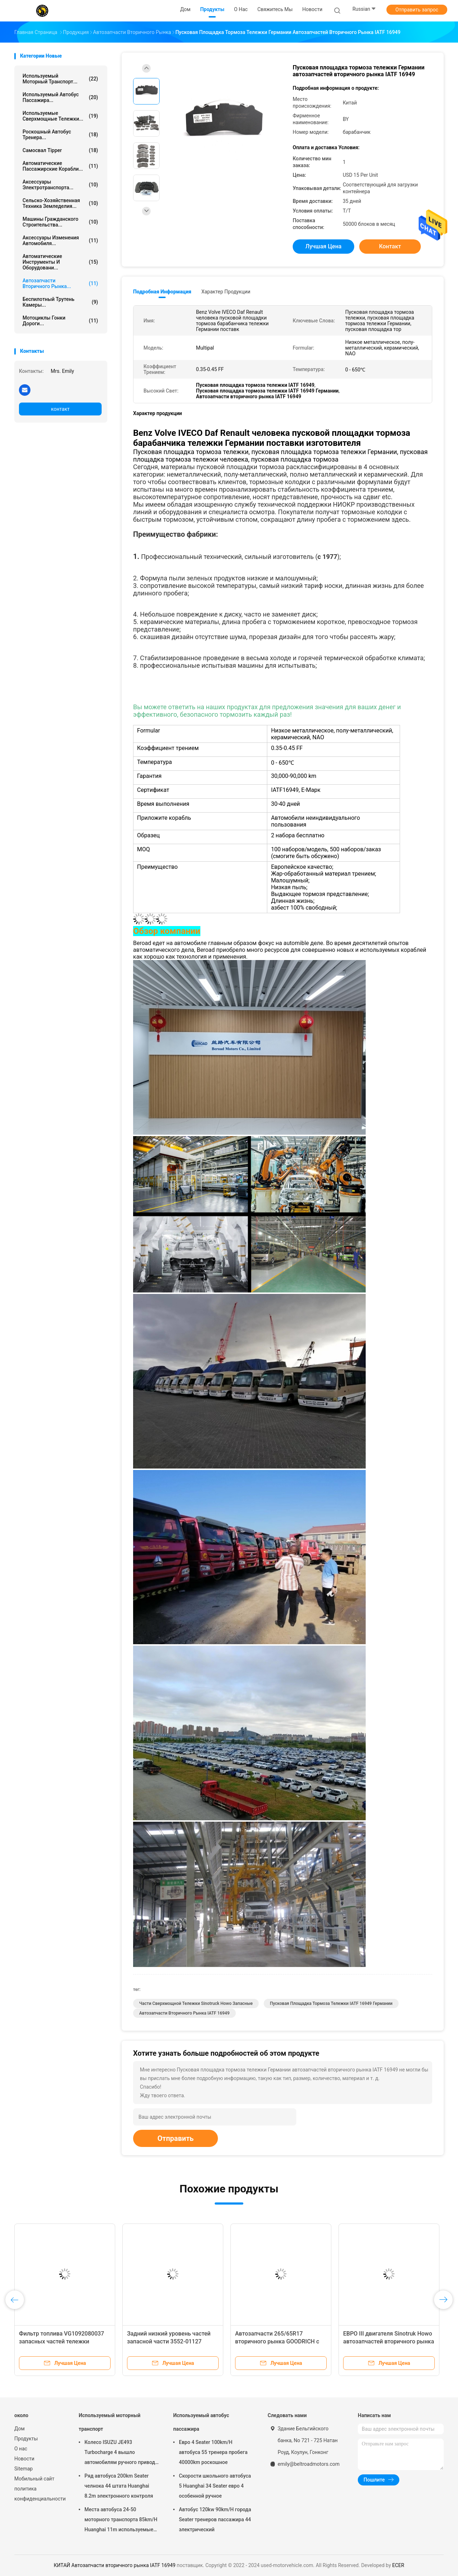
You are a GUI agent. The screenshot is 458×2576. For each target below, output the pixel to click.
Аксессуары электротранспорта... (60, 184)
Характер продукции (225, 291)
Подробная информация (162, 291)
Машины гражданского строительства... (60, 222)
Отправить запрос (416, 10)
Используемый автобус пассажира (201, 2422)
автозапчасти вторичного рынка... (60, 283)
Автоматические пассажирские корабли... (60, 166)
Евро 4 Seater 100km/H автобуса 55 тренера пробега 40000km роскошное (213, 2452)
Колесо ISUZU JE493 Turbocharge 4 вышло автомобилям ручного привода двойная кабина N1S (121, 2453)
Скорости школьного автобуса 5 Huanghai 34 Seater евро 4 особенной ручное (215, 2486)
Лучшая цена (324, 246)
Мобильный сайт (34, 2479)
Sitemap (23, 2469)
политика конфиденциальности (39, 2494)
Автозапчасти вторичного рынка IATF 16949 (184, 2013)
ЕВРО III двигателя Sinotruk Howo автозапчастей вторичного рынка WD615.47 (388, 2341)
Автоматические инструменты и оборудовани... (60, 262)
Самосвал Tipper (60, 150)
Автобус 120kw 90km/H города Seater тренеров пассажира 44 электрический (215, 2519)
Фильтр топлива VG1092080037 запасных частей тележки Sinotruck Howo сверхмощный (61, 2341)
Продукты (26, 2438)
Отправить (175, 2138)
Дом (19, 2428)
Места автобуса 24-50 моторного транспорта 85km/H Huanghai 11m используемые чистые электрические (120, 2520)
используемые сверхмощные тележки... (60, 116)
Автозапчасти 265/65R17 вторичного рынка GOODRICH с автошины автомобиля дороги (277, 2341)
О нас (20, 2448)
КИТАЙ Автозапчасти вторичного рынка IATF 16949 (115, 2565)
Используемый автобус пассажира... (60, 97)
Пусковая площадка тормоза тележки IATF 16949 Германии (331, 2003)
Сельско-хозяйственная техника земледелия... (60, 203)
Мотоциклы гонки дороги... (60, 320)
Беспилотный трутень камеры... (60, 302)
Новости (24, 2458)
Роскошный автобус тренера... (60, 134)
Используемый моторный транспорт (109, 2422)
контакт (60, 409)
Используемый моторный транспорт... (60, 78)
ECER (398, 2565)
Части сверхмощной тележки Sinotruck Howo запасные (196, 2003)
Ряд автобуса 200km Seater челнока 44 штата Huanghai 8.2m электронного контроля (118, 2486)
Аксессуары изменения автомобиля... (60, 240)
